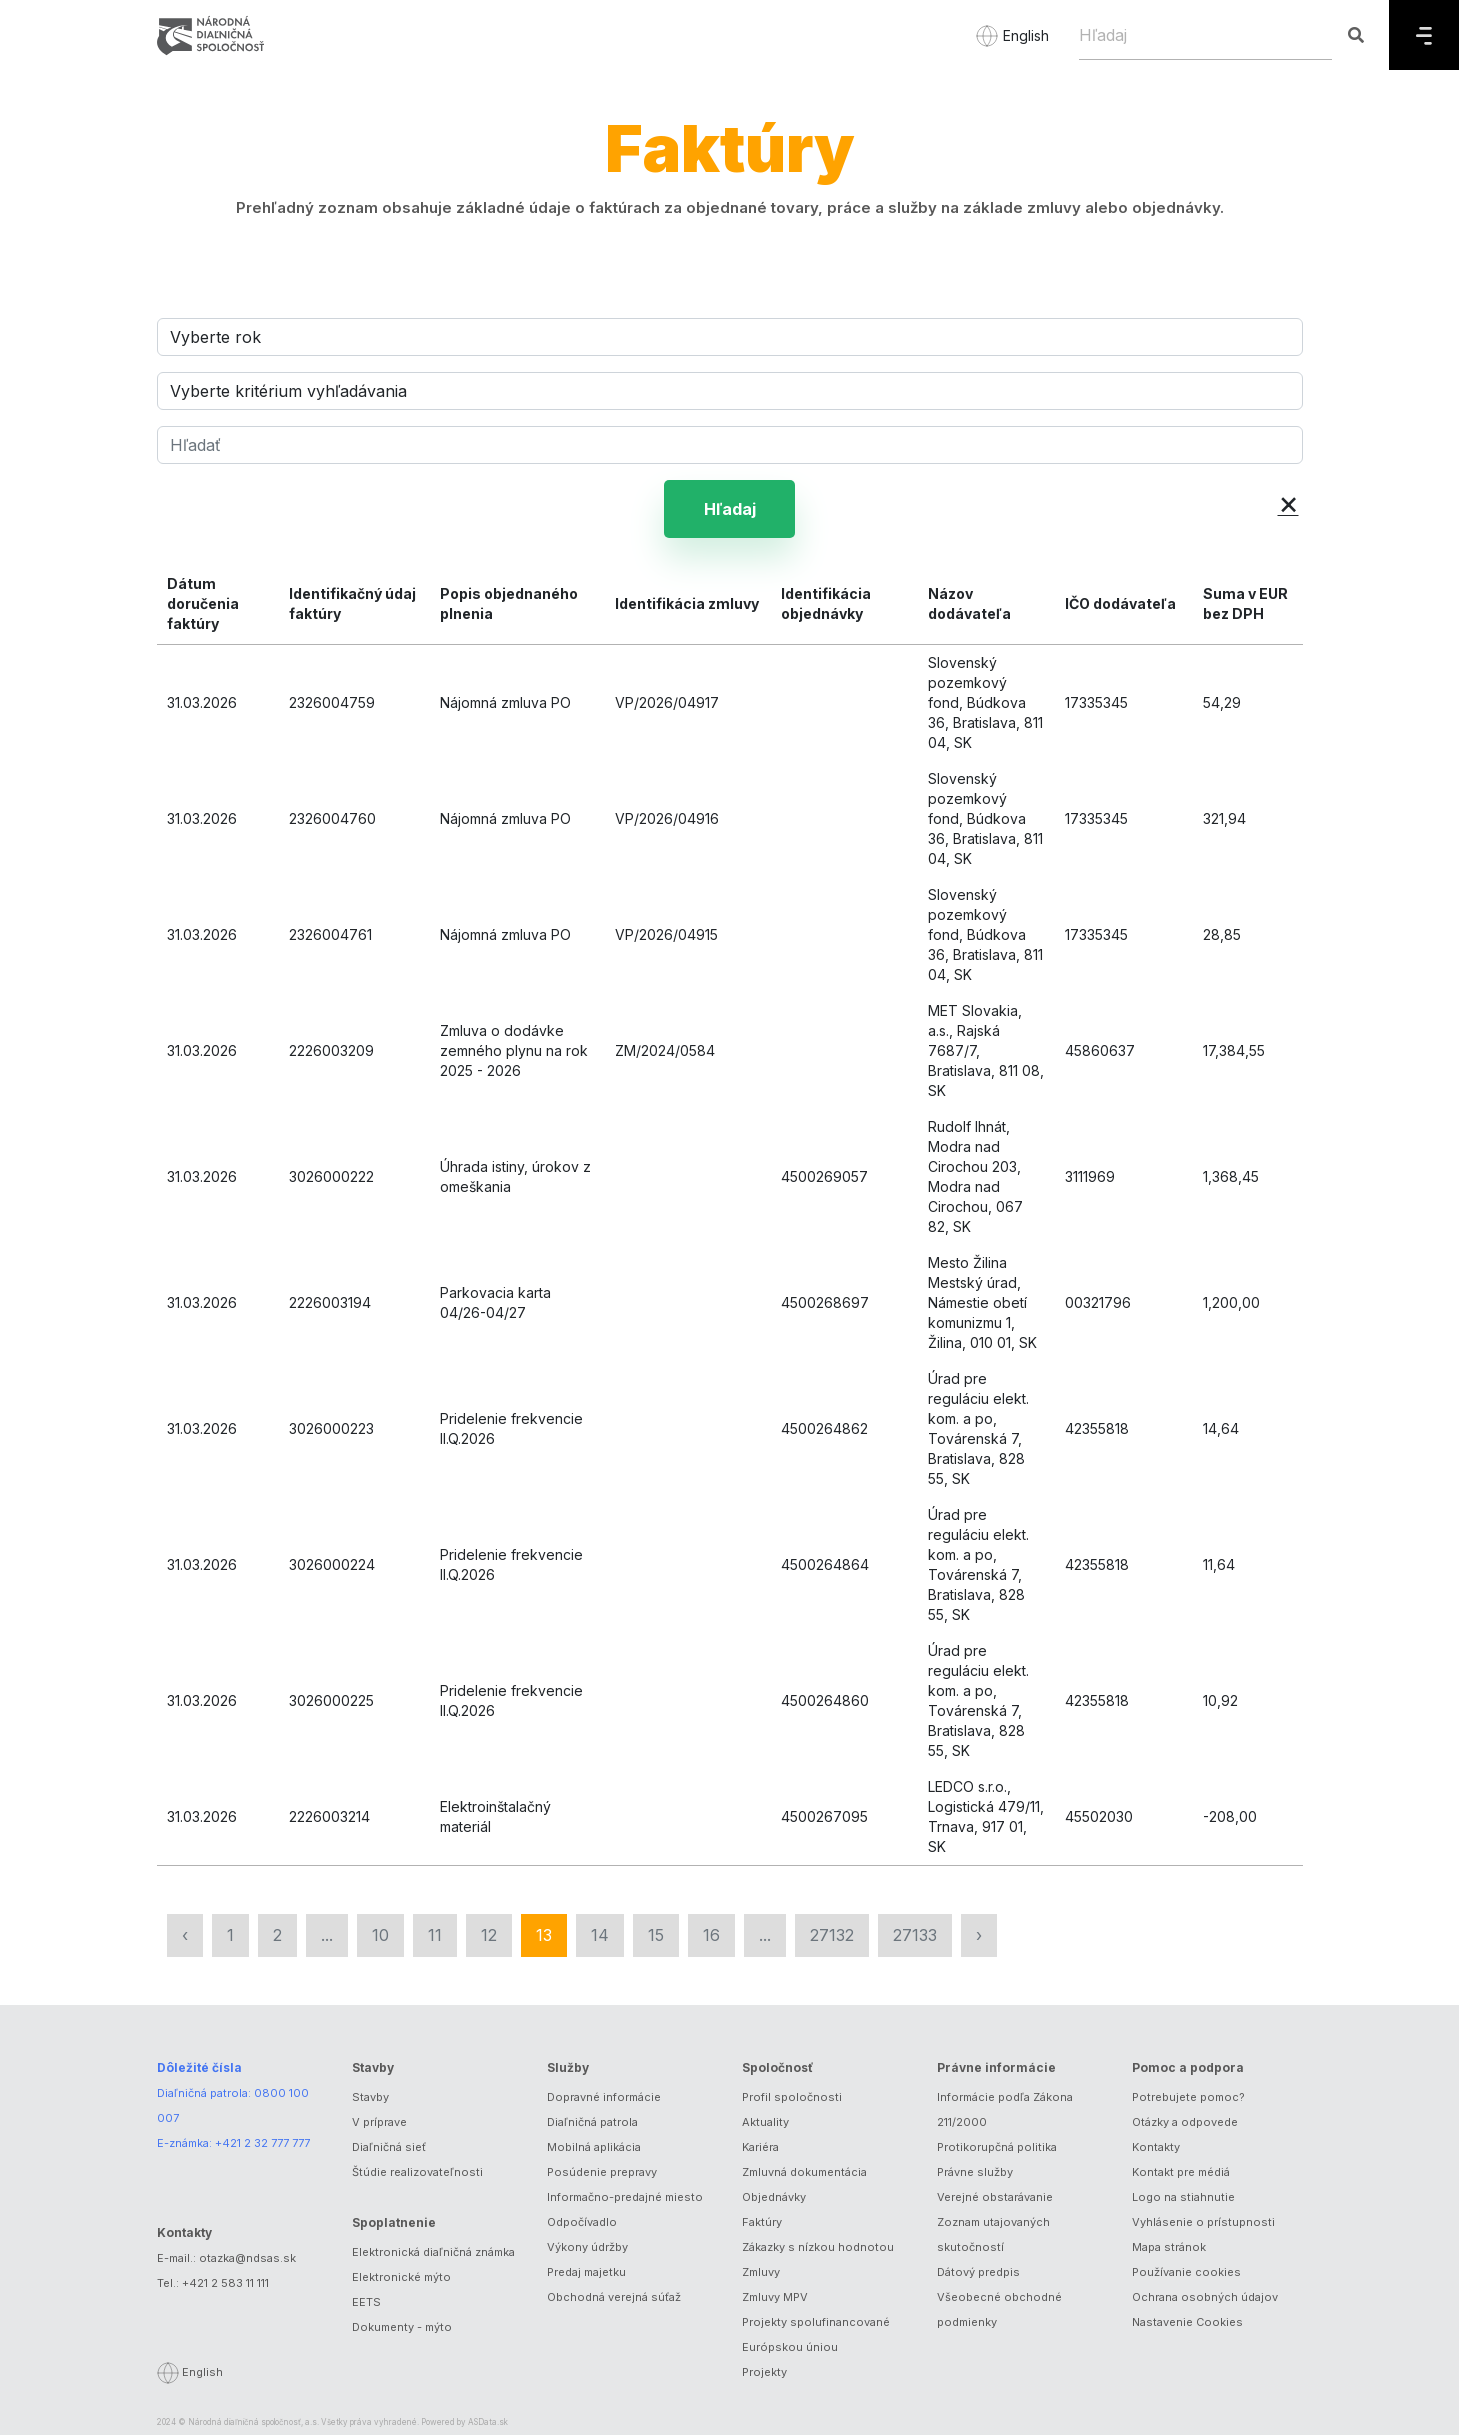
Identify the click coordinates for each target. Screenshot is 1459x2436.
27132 (832, 1936)
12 (489, 1936)
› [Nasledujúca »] (979, 1936)
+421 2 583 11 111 (225, 2284)
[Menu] (1424, 35)
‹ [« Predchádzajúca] (185, 1936)
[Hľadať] (730, 445)
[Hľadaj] (1205, 35)
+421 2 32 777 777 (262, 2144)
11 (435, 1936)
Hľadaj (730, 509)
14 (600, 1936)
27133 (915, 1936)
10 (380, 1936)
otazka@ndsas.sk (247, 2259)
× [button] (1288, 502)
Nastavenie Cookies (1187, 2323)
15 (656, 1936)
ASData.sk (488, 2423)
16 (711, 1936)
